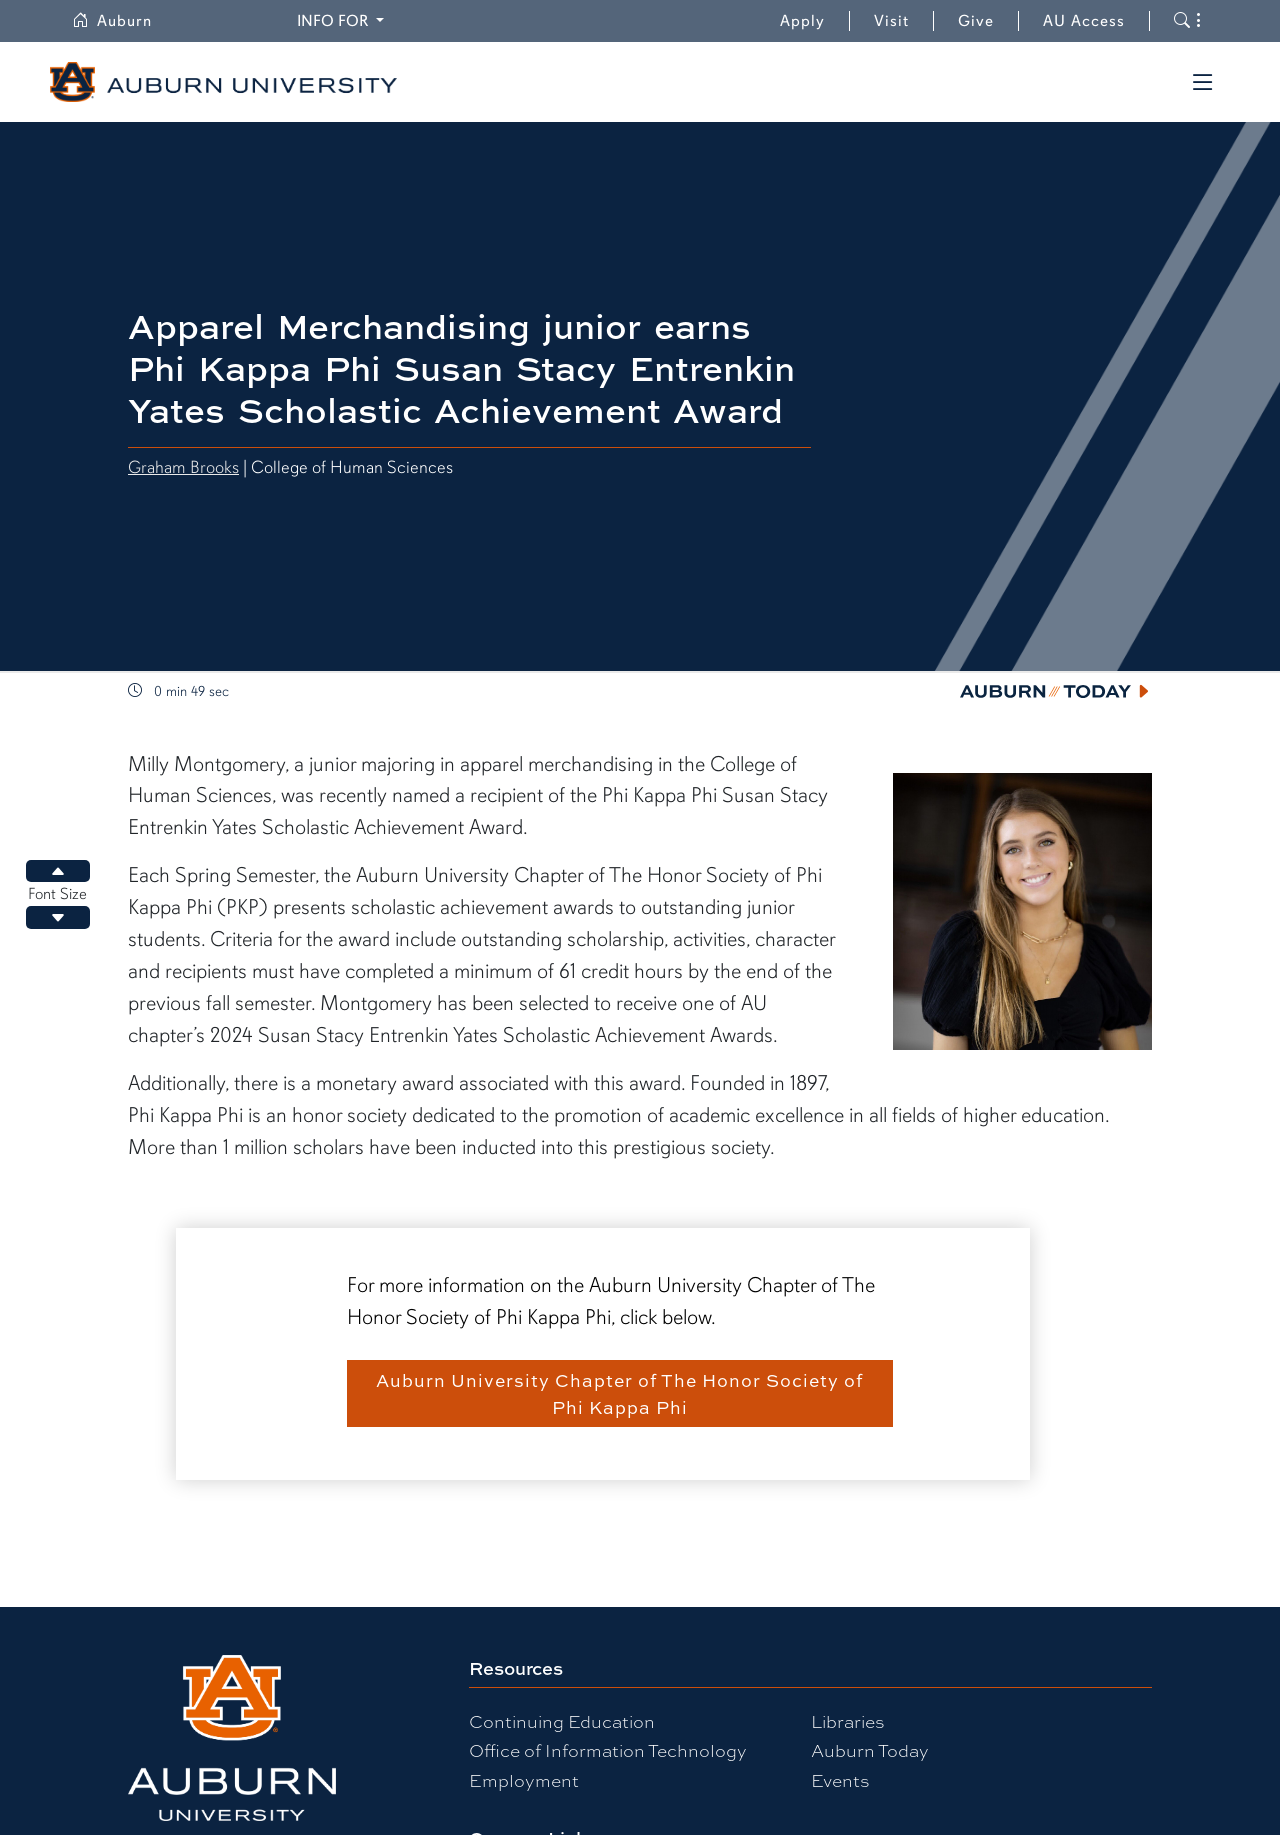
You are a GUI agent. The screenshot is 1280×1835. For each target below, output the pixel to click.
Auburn (124, 21)
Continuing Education (562, 1720)
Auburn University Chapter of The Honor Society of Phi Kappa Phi (619, 1393)
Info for (343, 19)
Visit (891, 21)
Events (840, 1779)
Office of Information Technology (608, 1749)
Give (988, 21)
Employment (524, 1779)
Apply (802, 21)
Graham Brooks (183, 467)
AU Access (1084, 21)
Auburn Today (870, 1749)
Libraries (848, 1720)
